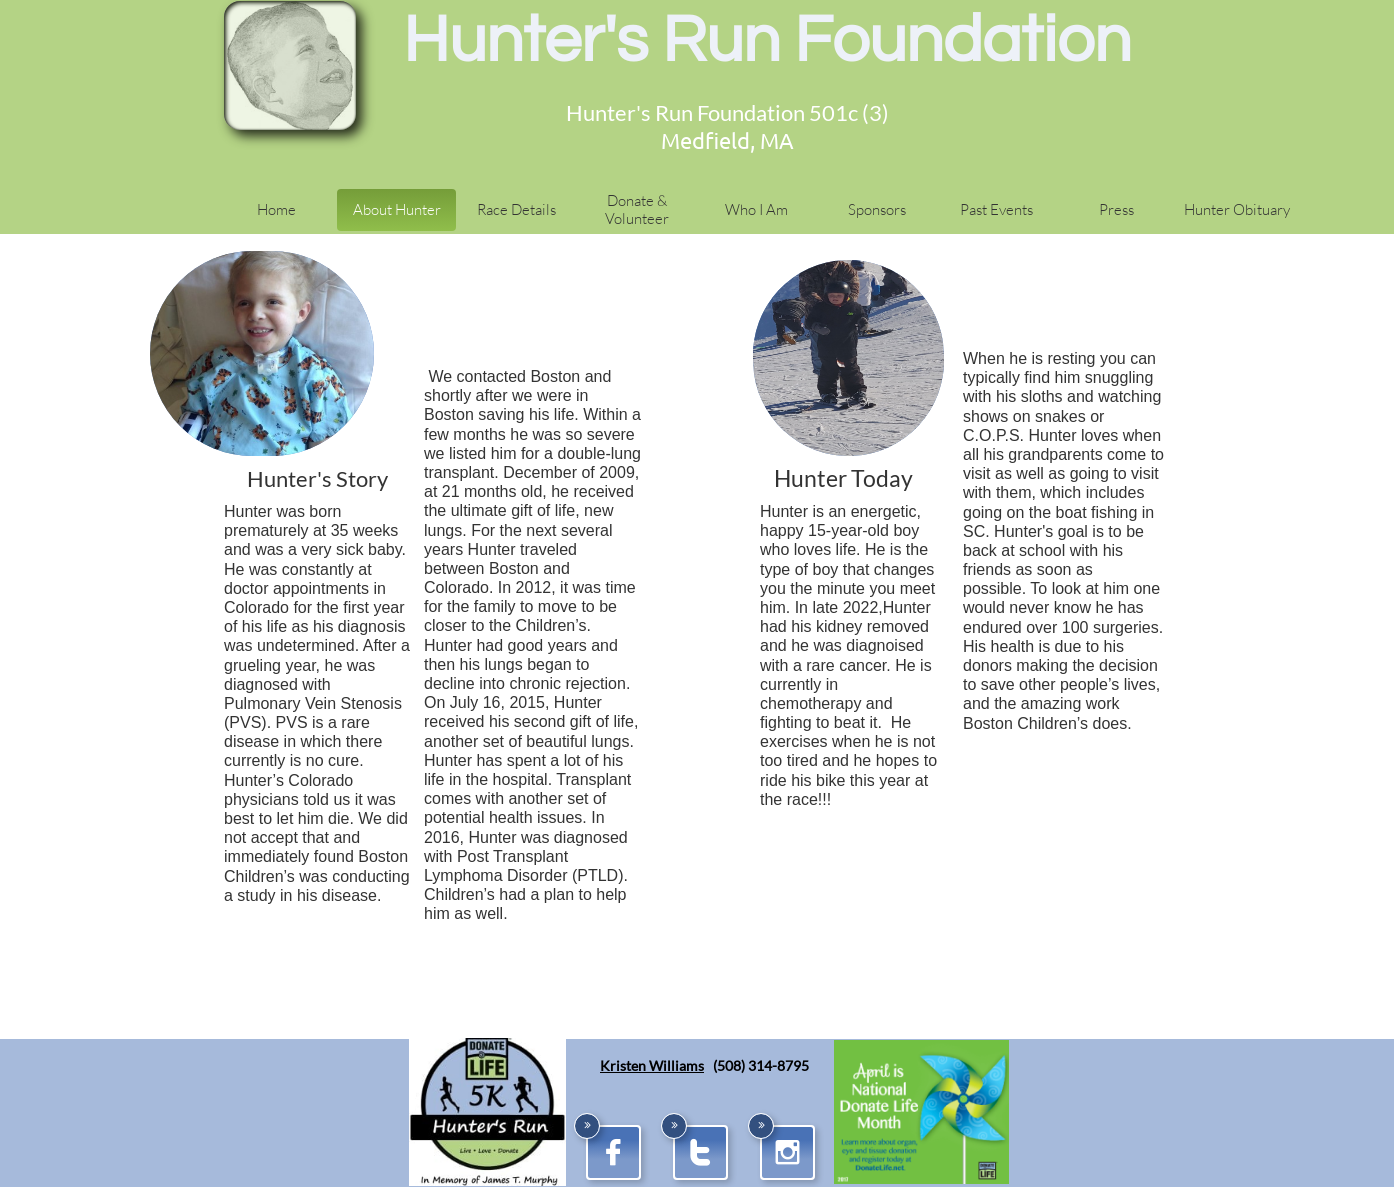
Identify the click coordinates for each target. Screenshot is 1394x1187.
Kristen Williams (652, 1065)
